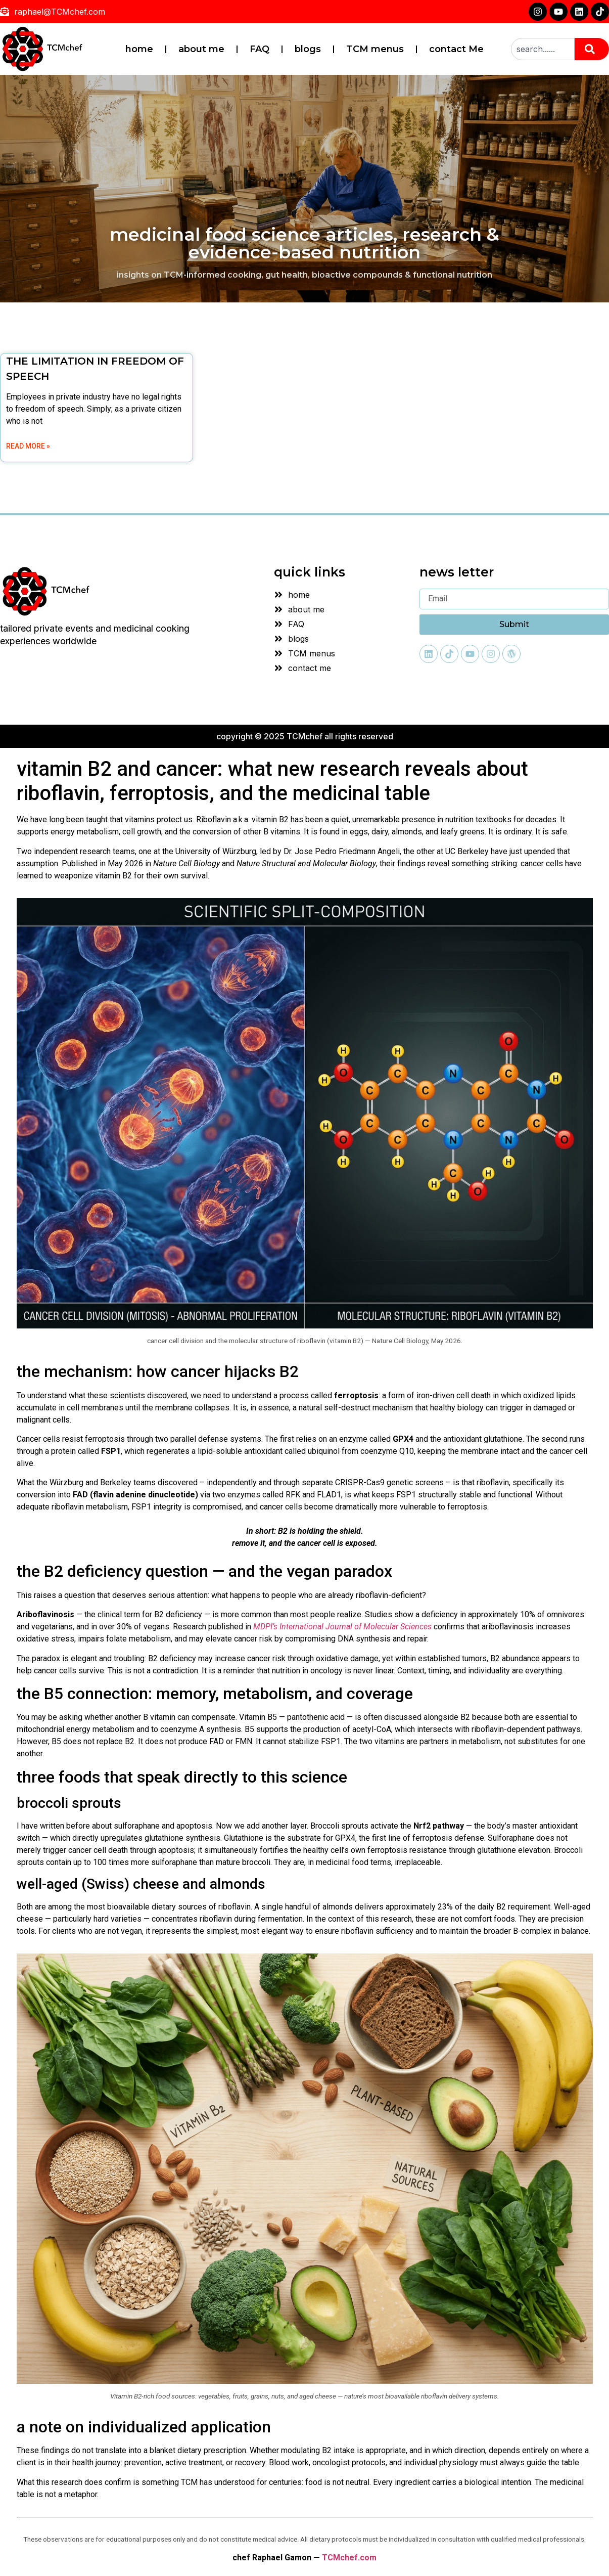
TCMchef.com (349, 2557)
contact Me (456, 49)
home (139, 49)
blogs (308, 49)
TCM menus (375, 49)
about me (201, 49)
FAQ (259, 49)
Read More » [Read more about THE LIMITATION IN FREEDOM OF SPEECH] (28, 446)
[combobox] (543, 49)
